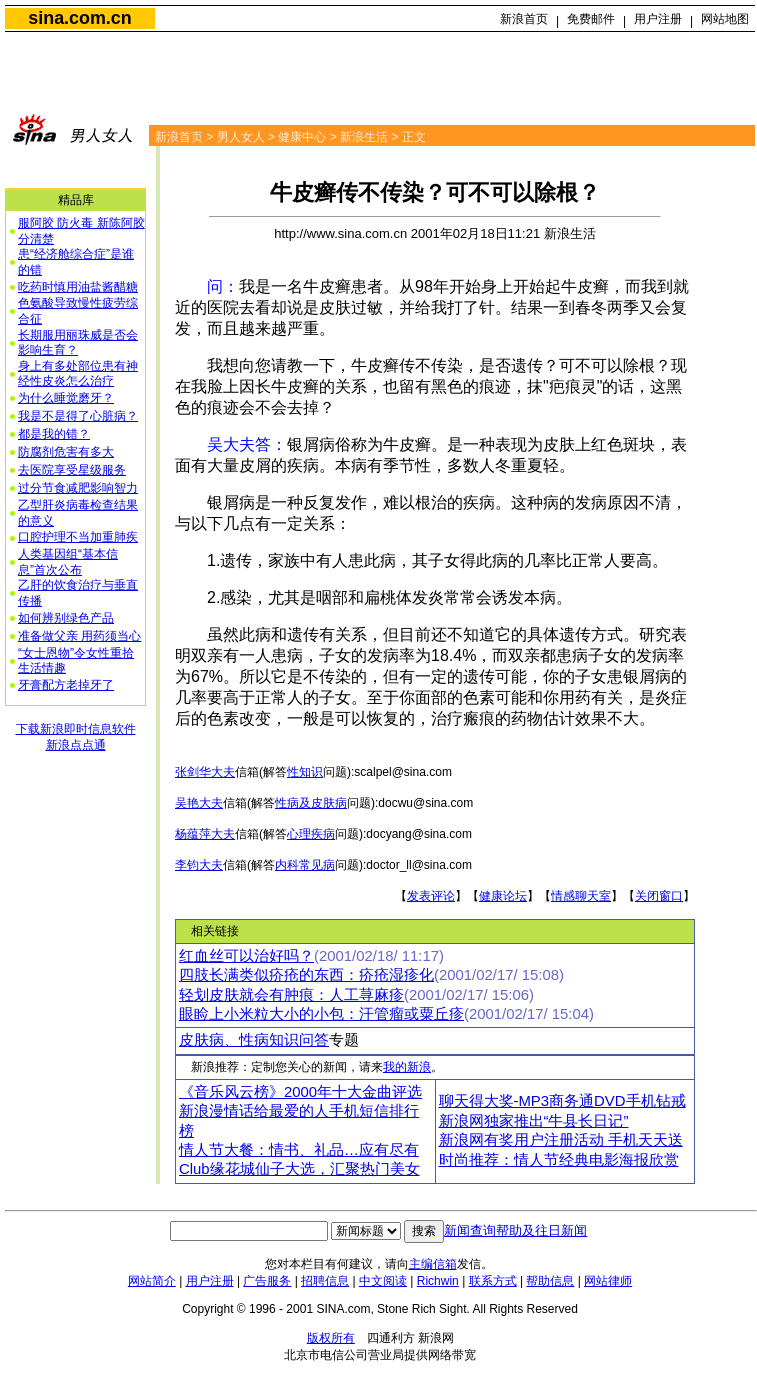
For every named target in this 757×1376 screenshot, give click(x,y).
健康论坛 (503, 896)
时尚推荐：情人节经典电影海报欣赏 (559, 1160)
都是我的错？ (54, 434)
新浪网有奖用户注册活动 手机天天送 (561, 1140)
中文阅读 (383, 1281)
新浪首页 (524, 19)
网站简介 (152, 1281)
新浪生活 (364, 137)
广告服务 (267, 1281)
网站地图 (725, 19)
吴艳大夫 (199, 803)
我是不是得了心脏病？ (78, 416)
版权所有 (331, 1338)
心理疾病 (311, 834)
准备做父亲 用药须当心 (79, 636)
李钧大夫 (199, 865)
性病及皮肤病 (311, 803)
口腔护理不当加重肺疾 (78, 537)
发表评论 (431, 896)
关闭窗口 (659, 896)
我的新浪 (407, 1067)
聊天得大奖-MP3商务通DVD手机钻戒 (562, 1101)
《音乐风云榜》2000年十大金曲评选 (300, 1092)
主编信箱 (433, 1264)
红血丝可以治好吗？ (246, 956)
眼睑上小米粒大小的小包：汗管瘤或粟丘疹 (321, 1014)
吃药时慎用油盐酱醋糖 (78, 287)
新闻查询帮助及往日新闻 (515, 1230)
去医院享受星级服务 (72, 470)
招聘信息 (325, 1281)
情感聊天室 (581, 896)
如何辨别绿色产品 (66, 618)
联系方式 (493, 1281)
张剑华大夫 (205, 772)
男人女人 (241, 137)
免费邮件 (591, 19)
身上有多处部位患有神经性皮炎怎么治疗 (78, 374)
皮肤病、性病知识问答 (254, 1040)
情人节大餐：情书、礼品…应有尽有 (299, 1150)
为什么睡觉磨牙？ (66, 398)
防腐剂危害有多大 (66, 452)
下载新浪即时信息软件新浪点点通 (76, 737)
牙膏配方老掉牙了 (66, 685)
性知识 (305, 772)
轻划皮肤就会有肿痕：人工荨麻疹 (291, 995)
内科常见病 (305, 865)
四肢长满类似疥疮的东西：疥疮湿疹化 (306, 975)
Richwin (438, 1281)
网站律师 (608, 1281)
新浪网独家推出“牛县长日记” (534, 1121)
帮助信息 (550, 1281)
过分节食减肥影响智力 (78, 488)
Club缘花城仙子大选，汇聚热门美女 (299, 1169)
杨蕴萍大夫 (205, 834)
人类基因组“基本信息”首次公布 (68, 562)
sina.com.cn (79, 18)
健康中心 (302, 137)
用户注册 (658, 19)
